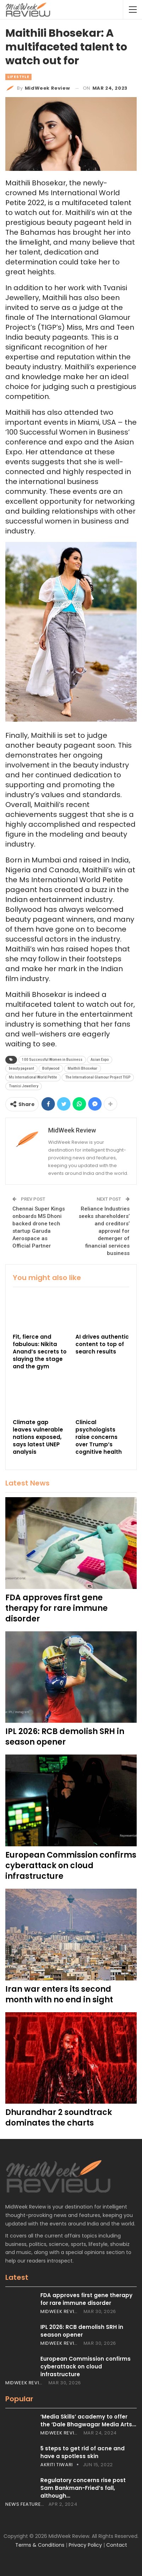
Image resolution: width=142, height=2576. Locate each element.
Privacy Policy (85, 2544)
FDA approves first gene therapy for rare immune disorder (86, 2299)
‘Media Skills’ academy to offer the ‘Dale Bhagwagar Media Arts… (88, 2420)
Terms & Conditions (39, 2544)
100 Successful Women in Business (52, 1060)
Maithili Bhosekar (82, 1068)
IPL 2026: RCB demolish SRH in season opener (81, 2330)
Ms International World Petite (33, 1077)
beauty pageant (21, 1068)
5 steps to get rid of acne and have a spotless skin (82, 2452)
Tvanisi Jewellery (23, 1086)
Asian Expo (100, 1060)
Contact (116, 2544)
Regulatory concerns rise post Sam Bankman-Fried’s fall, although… (83, 2487)
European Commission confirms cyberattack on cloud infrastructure (85, 2366)
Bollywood (50, 1068)
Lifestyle (18, 76)
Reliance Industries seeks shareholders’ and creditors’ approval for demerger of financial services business (104, 1231)
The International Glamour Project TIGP (97, 1077)
